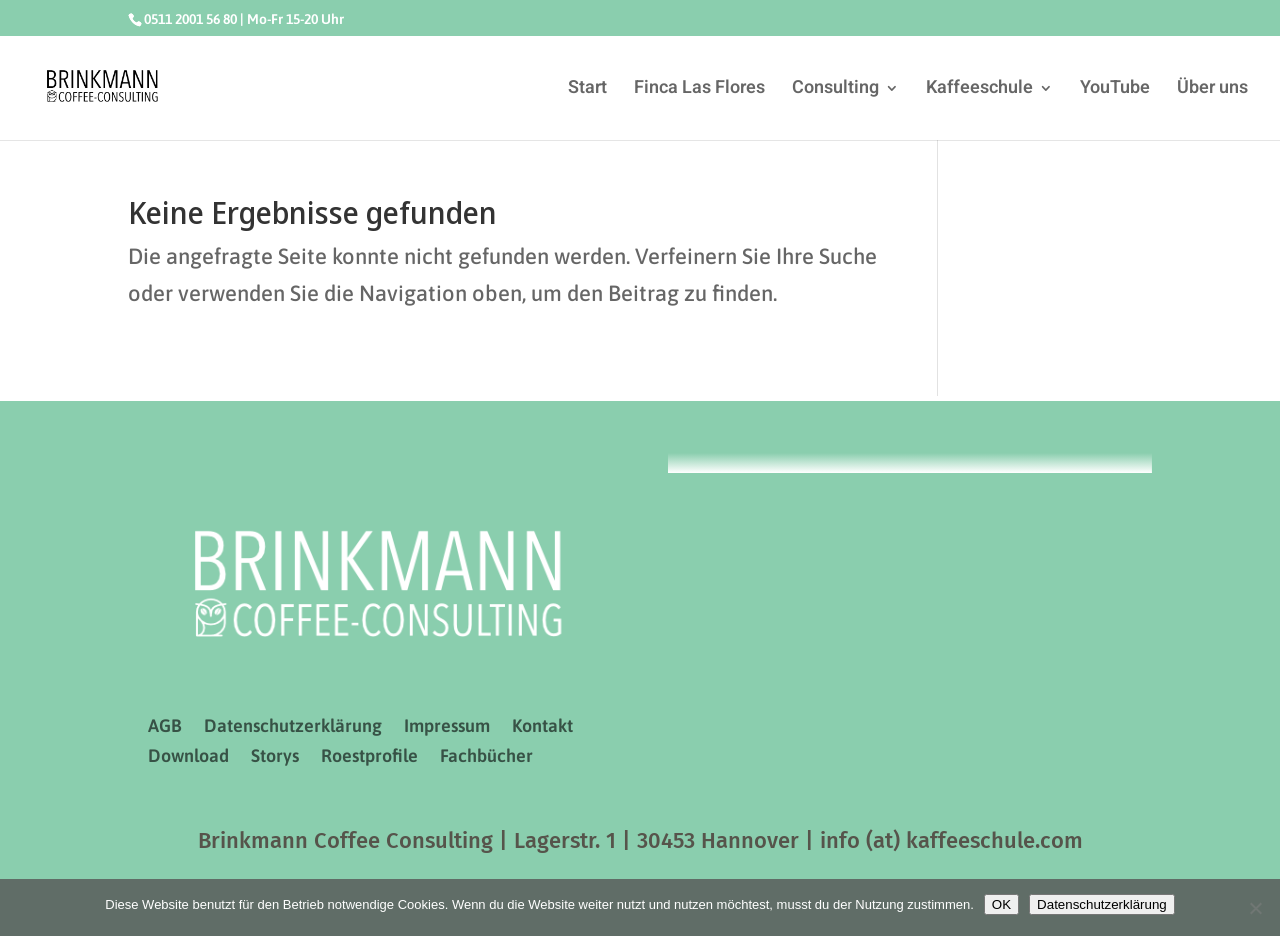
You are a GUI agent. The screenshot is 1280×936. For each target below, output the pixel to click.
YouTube (1115, 91)
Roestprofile (369, 757)
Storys (275, 757)
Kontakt (542, 727)
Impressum (447, 727)
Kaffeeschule (979, 91)
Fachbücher (486, 757)
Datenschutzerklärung (293, 727)
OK (1001, 904)
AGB (165, 727)
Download (188, 757)
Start (587, 91)
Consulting (835, 91)
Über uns (1212, 91)
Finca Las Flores (699, 91)
